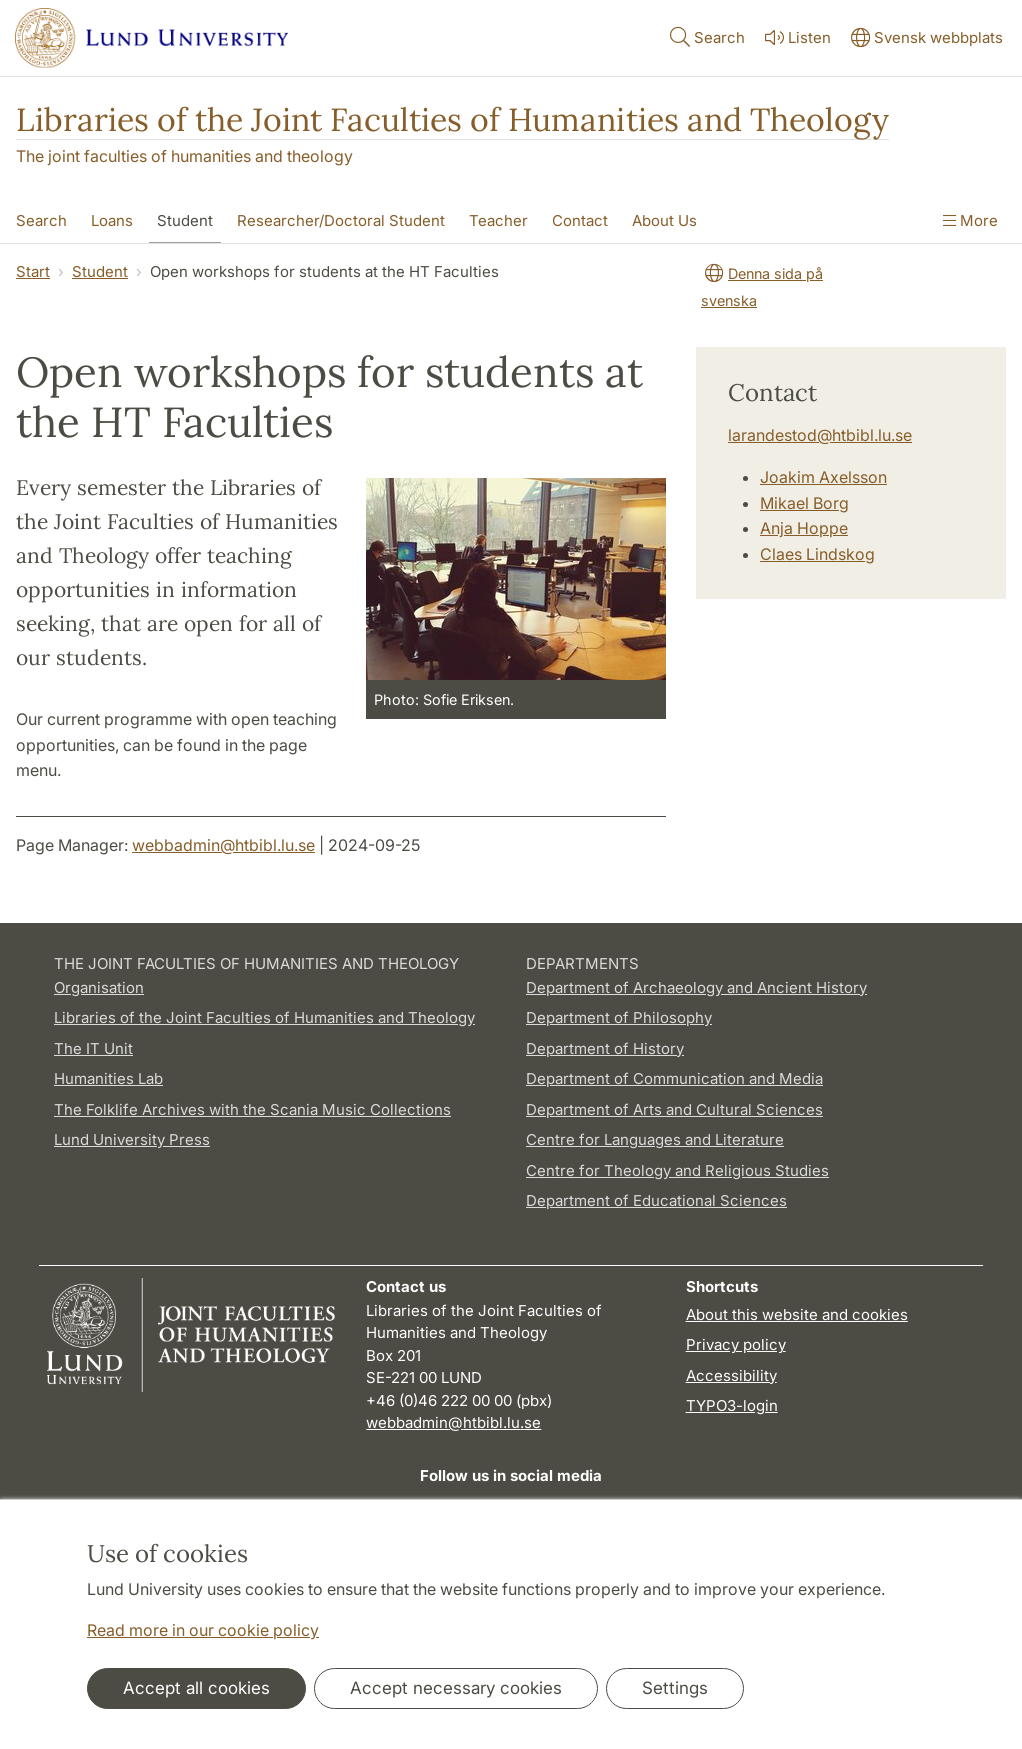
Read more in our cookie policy (203, 1630)
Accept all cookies (196, 1688)
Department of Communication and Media (674, 1078)
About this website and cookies (797, 1314)
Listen (796, 37)
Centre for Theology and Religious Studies (677, 1170)
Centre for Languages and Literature (655, 1139)
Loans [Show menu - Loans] (112, 220)
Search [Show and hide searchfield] (705, 36)
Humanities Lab (108, 1078)
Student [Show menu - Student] (185, 220)
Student (100, 271)
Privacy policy (736, 1344)
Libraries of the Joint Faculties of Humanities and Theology (452, 119)
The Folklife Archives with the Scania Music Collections (252, 1109)
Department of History (605, 1048)
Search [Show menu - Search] (41, 220)
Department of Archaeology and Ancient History (696, 987)
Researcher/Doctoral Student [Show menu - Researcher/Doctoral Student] (341, 220)
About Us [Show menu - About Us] (664, 220)
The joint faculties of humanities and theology (184, 156)
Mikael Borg (804, 503)
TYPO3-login (732, 1405)
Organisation (99, 987)
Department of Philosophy (619, 1017)
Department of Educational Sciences (656, 1200)
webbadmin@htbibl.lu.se (223, 845)
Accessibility (731, 1375)
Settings (675, 1688)
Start (33, 271)
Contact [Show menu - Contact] (580, 220)
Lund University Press (132, 1139)
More (970, 220)
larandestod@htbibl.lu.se (820, 435)
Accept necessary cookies (456, 1688)
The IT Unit (93, 1048)
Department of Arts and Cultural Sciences (674, 1109)
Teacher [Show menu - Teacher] (498, 220)
